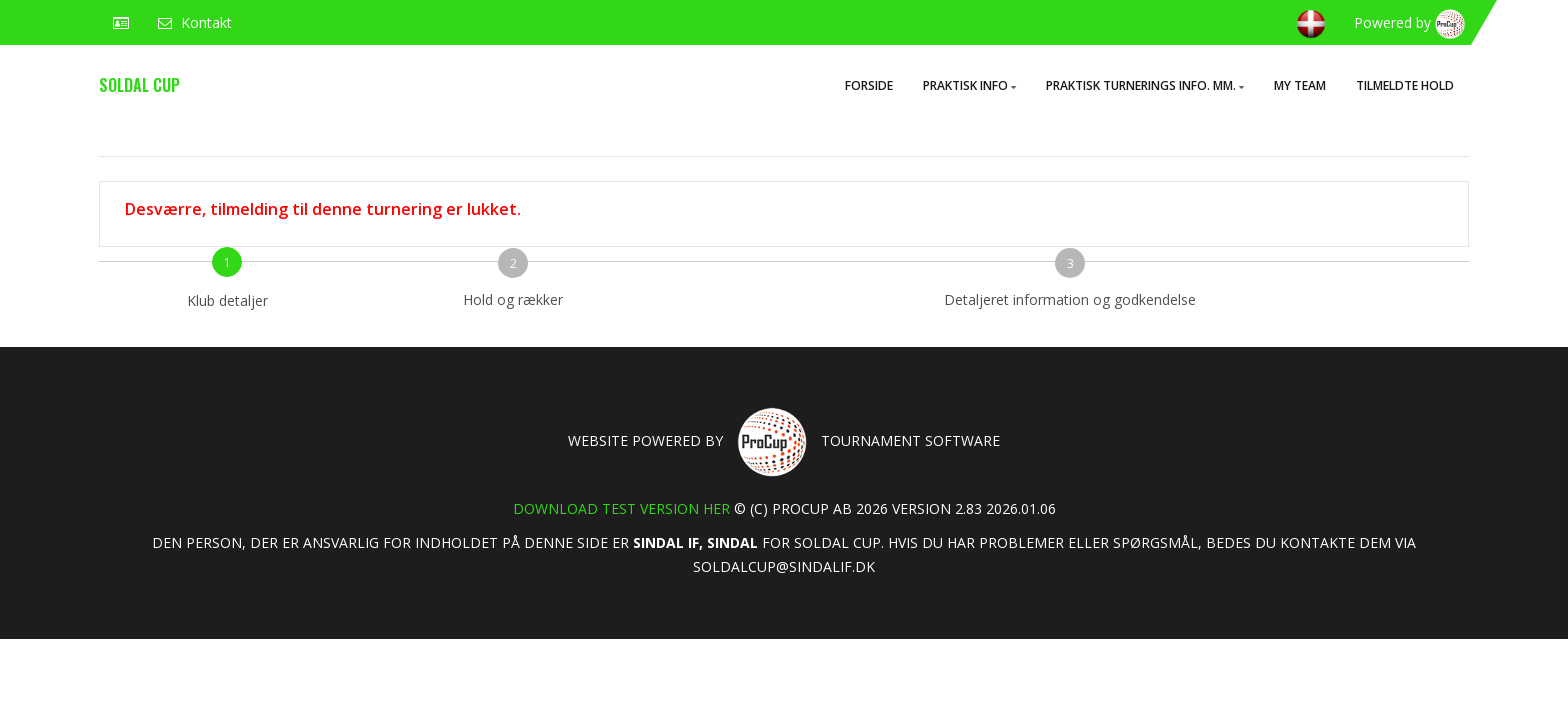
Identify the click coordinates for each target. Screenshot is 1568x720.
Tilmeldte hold (1405, 85)
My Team (1300, 85)
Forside (869, 85)
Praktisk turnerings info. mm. (1145, 85)
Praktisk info (969, 85)
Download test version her (621, 508)
